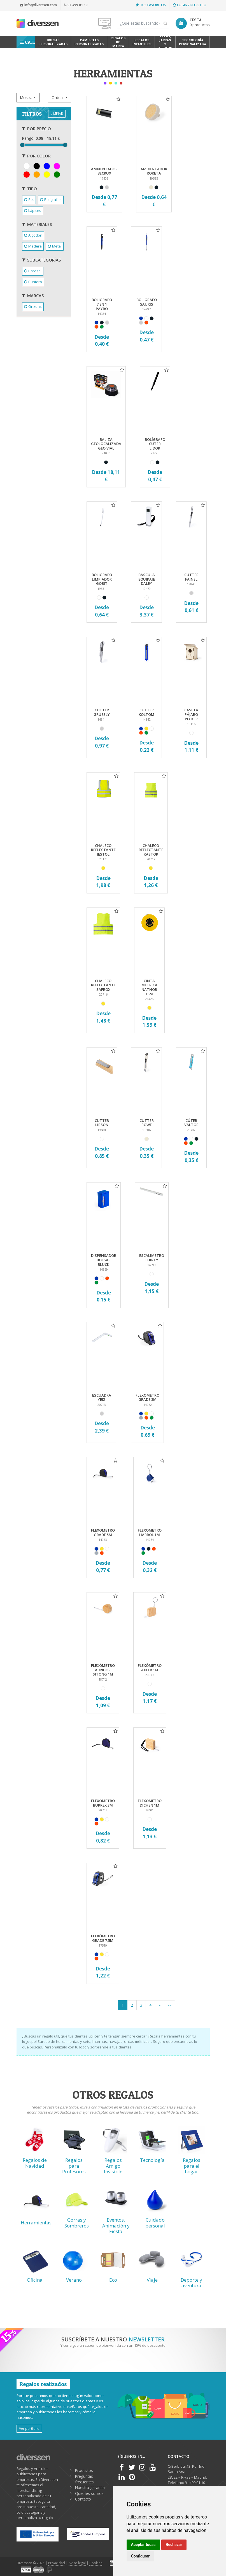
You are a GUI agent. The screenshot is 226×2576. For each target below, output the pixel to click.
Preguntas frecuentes (84, 2479)
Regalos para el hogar (191, 2166)
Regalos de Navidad (35, 2163)
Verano (74, 2280)
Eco (113, 2280)
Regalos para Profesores (74, 2166)
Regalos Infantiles (141, 42)
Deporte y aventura (191, 2283)
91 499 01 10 (76, 5)
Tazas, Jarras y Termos (165, 42)
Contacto (83, 2499)
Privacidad (56, 2563)
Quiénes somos (89, 2493)
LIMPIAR (57, 113)
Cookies (95, 2563)
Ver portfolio (29, 2428)
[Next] (159, 2005)
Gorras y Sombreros (76, 2223)
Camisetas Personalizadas (89, 42)
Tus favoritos (151, 5)
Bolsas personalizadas (52, 42)
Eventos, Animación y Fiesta (116, 2225)
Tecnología (152, 2160)
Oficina (35, 2280)
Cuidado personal (155, 2223)
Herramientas (36, 2222)
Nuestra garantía (90, 2487)
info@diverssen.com (38, 5)
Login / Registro (189, 5)
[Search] (143, 23)
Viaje (152, 2280)
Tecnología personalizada (192, 42)
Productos (84, 2470)
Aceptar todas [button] (143, 2544)
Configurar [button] (140, 2556)
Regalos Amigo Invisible (113, 2166)
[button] (28, 97)
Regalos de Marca (118, 42)
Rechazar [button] (174, 2544)
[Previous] (169, 2005)
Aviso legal (77, 2563)
